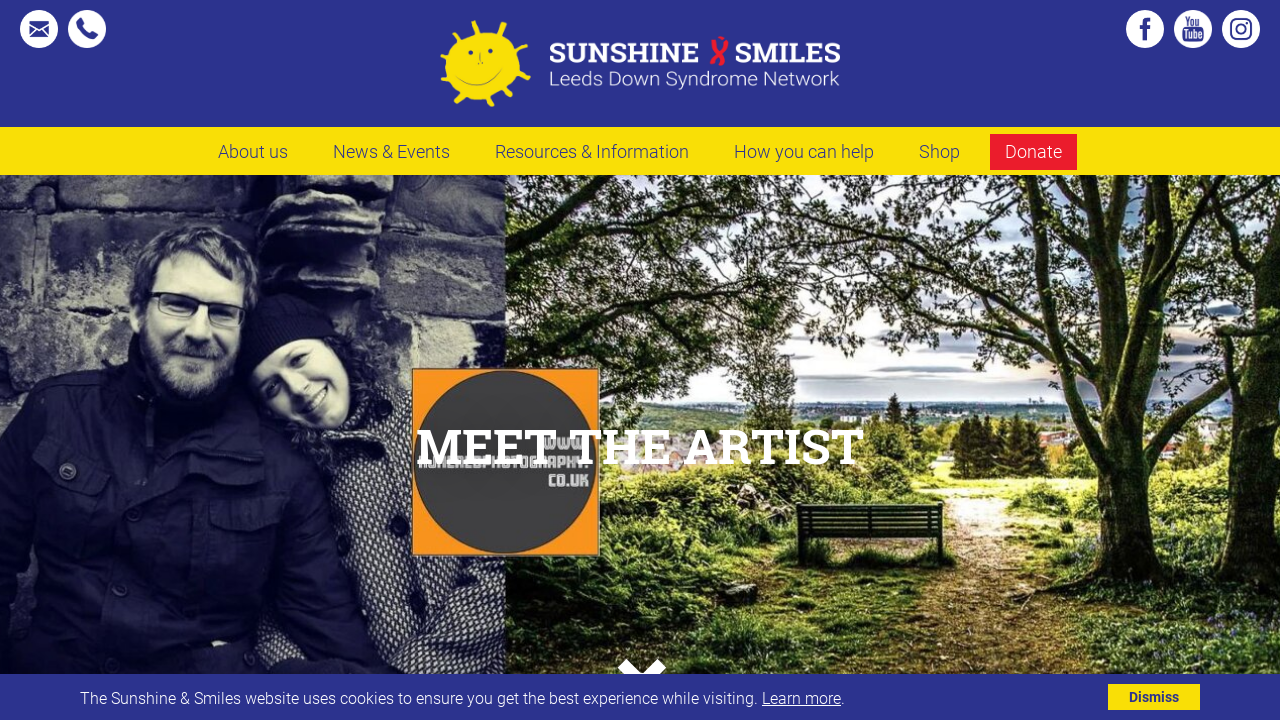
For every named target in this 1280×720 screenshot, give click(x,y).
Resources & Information (592, 151)
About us (253, 151)
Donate (1033, 151)
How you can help (804, 151)
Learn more (801, 697)
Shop (939, 151)
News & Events (391, 151)
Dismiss (1154, 696)
